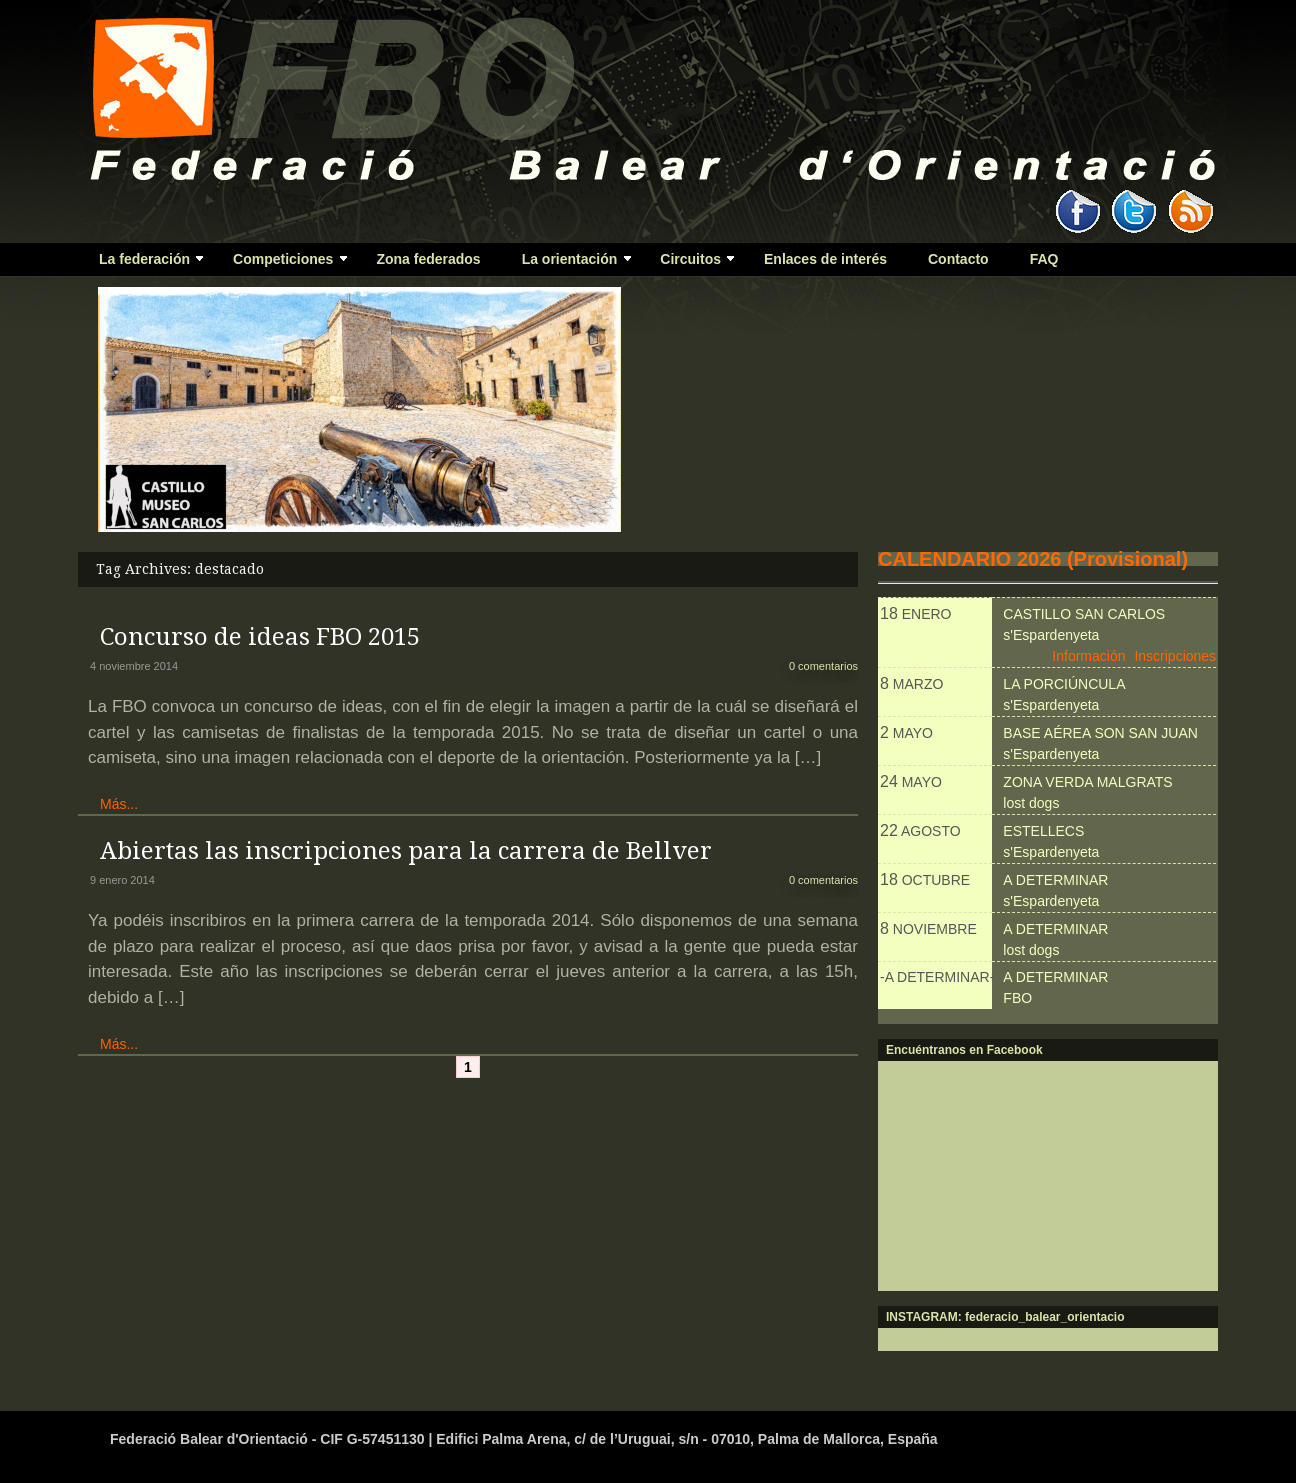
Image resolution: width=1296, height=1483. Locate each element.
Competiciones (281, 263)
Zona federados (428, 259)
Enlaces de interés (825, 259)
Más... (119, 804)
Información (1088, 656)
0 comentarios (823, 666)
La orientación (568, 263)
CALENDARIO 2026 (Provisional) (1033, 559)
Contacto (958, 259)
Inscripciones (1175, 656)
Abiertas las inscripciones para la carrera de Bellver (406, 851)
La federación (142, 263)
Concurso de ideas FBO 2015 (260, 637)
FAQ (1044, 259)
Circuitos (688, 263)
